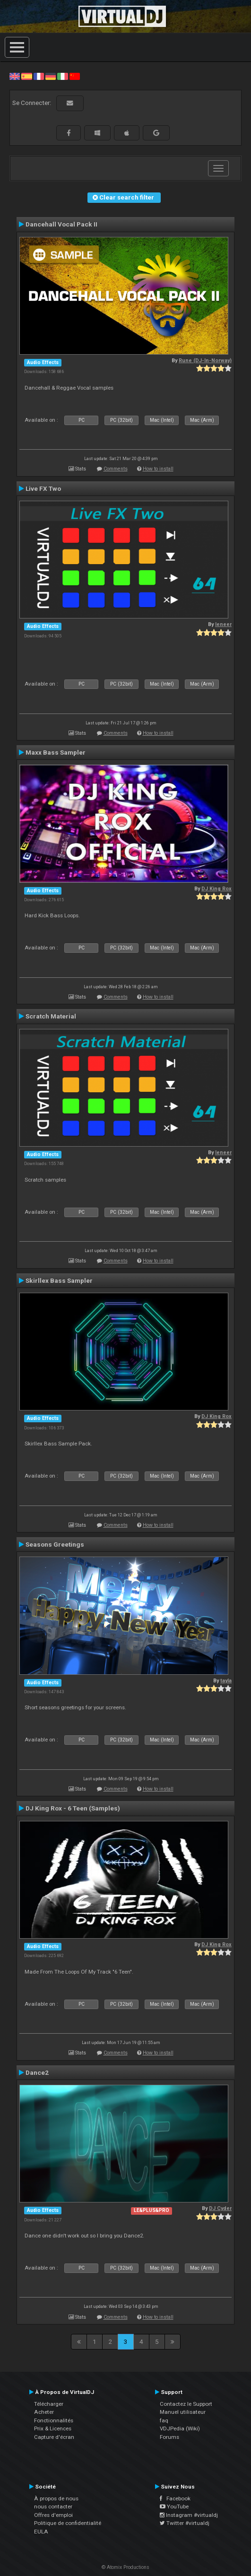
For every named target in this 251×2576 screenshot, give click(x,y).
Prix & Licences (52, 2428)
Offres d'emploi (53, 2515)
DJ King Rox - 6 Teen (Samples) (73, 1808)
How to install (158, 469)
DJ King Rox (216, 889)
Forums (169, 2437)
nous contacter (53, 2506)
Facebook (175, 2498)
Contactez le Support (186, 2404)
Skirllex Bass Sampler (59, 1280)
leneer (223, 624)
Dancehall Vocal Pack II (61, 224)
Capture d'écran (54, 2437)
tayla (226, 1681)
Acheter (44, 2412)
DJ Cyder (220, 2208)
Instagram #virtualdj (189, 2515)
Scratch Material (51, 1016)
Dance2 (37, 2072)
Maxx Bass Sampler (56, 752)
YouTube (174, 2506)
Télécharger (48, 2404)
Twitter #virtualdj (184, 2523)
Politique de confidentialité (67, 2523)
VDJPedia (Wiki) (180, 2428)
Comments (116, 469)
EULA (41, 2531)
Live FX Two (43, 488)
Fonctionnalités (53, 2420)
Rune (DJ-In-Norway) (205, 360)
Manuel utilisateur (183, 2412)
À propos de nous (56, 2498)
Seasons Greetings (55, 1544)
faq (164, 2420)
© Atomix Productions (125, 2567)
